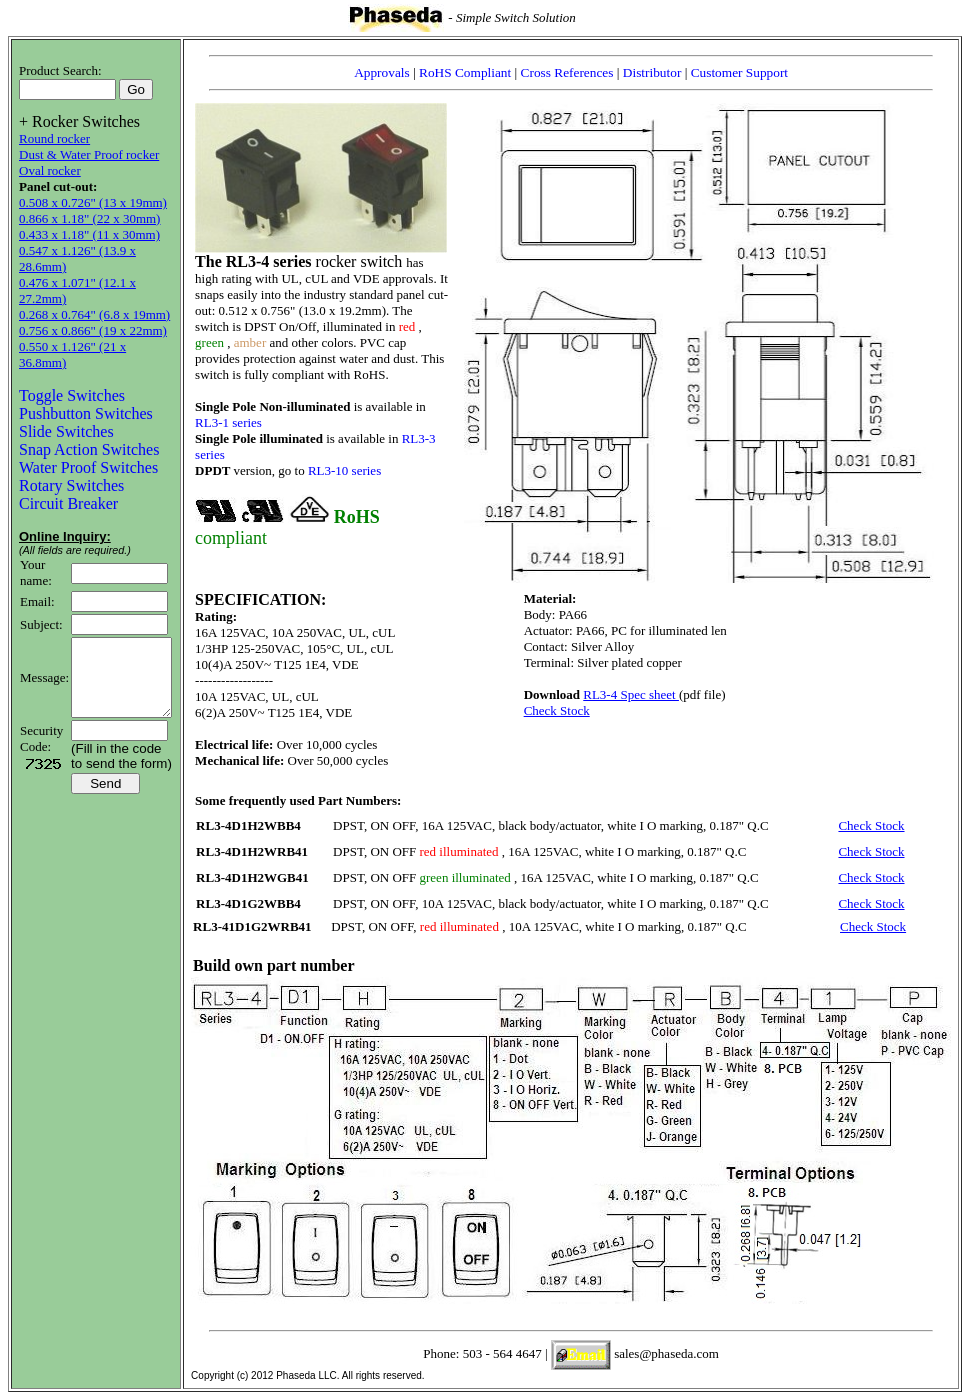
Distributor (662, 72)
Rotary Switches (71, 469)
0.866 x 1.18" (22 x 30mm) (89, 218)
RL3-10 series (354, 470)
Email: (37, 585)
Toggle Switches (72, 379)
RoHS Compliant (477, 72)
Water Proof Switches (88, 451)
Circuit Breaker (68, 487)
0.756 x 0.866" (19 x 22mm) (93, 330)
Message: (44, 668)
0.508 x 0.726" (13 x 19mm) (93, 202)
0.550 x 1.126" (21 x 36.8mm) (98, 346)
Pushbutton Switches (86, 397)
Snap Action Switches (89, 433)
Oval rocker (50, 170)
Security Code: (41, 737)
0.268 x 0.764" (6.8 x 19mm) (94, 314)
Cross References (579, 72)
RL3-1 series (238, 422)
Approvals (393, 72)
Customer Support (749, 72)
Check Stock (567, 710)
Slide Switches (66, 415)
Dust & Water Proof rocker (89, 154)
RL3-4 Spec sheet (641, 694)
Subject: (41, 608)
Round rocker (54, 138)
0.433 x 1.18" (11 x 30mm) (89, 234)
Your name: (36, 556)
